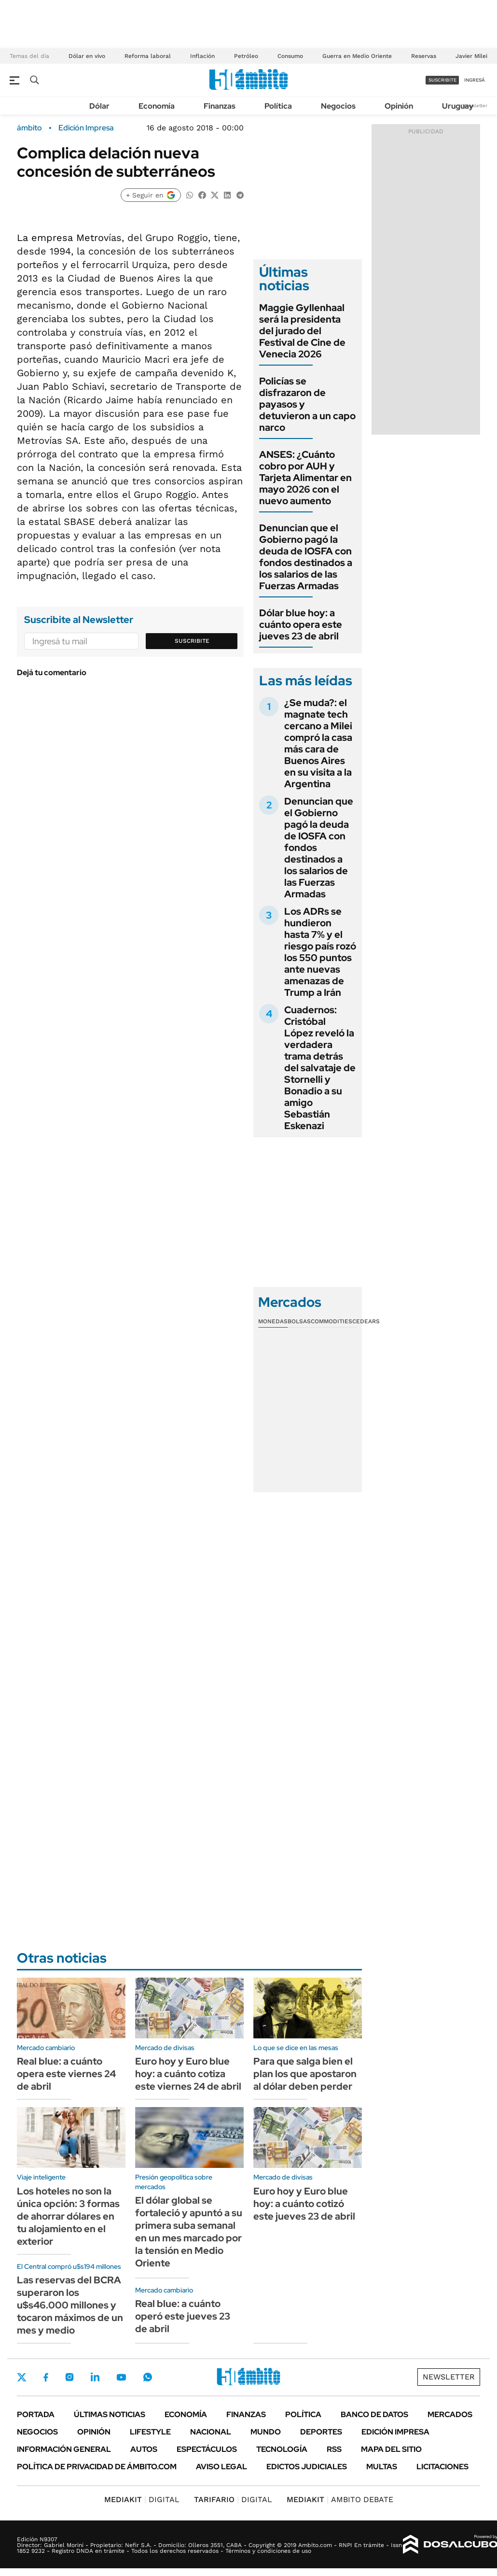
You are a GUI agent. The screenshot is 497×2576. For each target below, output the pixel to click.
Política (278, 106)
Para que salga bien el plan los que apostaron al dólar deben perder (305, 2074)
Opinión (399, 106)
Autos (143, 2449)
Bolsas (299, 1321)
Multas (381, 2467)
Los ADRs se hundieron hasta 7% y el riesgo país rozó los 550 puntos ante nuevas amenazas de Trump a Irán (320, 952)
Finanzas (219, 106)
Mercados (450, 2414)
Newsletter (474, 105)
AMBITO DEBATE (340, 2499)
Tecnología (281, 2449)
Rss (334, 2449)
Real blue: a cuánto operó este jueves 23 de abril (182, 2316)
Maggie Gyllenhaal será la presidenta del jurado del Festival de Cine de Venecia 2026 (302, 330)
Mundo (265, 2432)
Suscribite (192, 640)
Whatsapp (147, 2377)
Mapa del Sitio (391, 2449)
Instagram (69, 2377)
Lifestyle (150, 2432)
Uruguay (457, 106)
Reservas (423, 56)
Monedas (273, 1321)
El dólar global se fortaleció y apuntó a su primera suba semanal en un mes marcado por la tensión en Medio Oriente (188, 2231)
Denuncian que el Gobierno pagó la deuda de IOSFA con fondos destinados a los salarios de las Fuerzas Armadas (305, 557)
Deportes (321, 2432)
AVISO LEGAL (221, 2467)
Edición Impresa (395, 2432)
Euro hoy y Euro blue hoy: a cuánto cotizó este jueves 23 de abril (304, 2203)
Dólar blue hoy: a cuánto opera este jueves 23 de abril (300, 624)
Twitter (22, 2377)
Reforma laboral (147, 56)
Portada (36, 2414)
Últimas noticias (109, 2414)
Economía (156, 106)
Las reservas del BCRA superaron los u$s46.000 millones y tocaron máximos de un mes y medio (70, 2305)
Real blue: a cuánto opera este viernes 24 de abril (66, 2074)
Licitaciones (442, 2467)
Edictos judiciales (306, 2467)
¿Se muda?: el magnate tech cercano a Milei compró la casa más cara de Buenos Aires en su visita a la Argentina (318, 743)
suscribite (442, 80)
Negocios (338, 106)
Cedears (366, 1321)
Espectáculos (207, 2449)
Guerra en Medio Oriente (357, 56)
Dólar (99, 106)
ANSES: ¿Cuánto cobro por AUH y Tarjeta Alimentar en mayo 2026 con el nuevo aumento (305, 477)
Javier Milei (471, 56)
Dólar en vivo (87, 56)
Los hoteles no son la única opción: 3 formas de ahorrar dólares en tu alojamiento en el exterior (68, 2216)
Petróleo (246, 56)
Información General (64, 2449)
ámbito (29, 128)
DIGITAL (141, 2499)
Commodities (331, 1321)
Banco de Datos (374, 2414)
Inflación (202, 56)
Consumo (290, 56)
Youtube (121, 2377)
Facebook (45, 2377)
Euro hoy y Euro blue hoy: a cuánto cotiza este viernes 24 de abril (188, 2074)
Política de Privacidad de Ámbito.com (97, 2467)
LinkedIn (95, 2377)
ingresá (474, 80)
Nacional (210, 2432)
